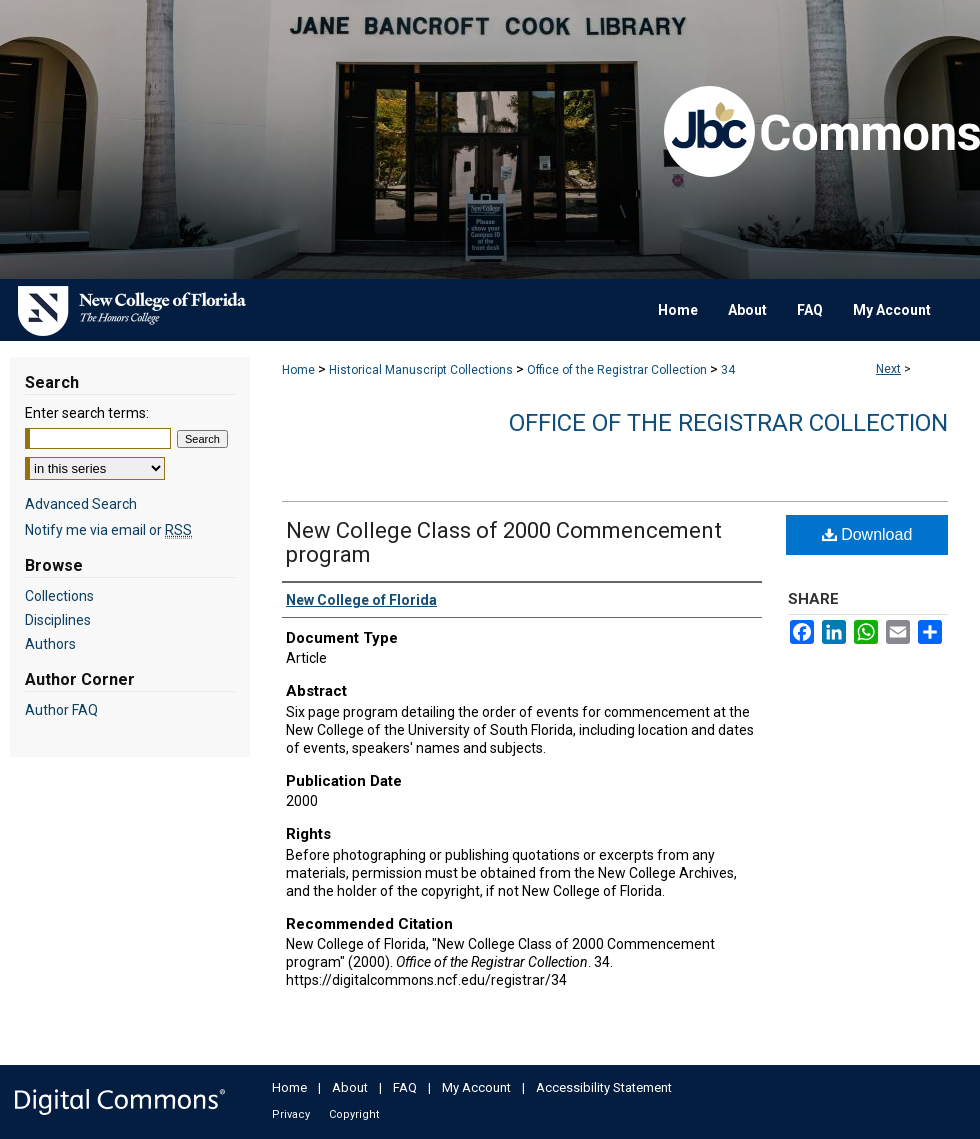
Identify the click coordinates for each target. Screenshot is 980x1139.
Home (298, 370)
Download (867, 534)
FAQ (405, 1087)
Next (888, 369)
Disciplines (58, 620)
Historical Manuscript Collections (421, 370)
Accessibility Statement (604, 1087)
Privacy (291, 1114)
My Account (476, 1087)
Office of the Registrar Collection (617, 370)
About (350, 1087)
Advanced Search (81, 504)
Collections (59, 596)
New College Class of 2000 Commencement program (504, 542)
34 (728, 370)
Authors (50, 644)
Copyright (354, 1114)
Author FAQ (61, 710)
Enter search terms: (87, 413)
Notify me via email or (108, 530)
